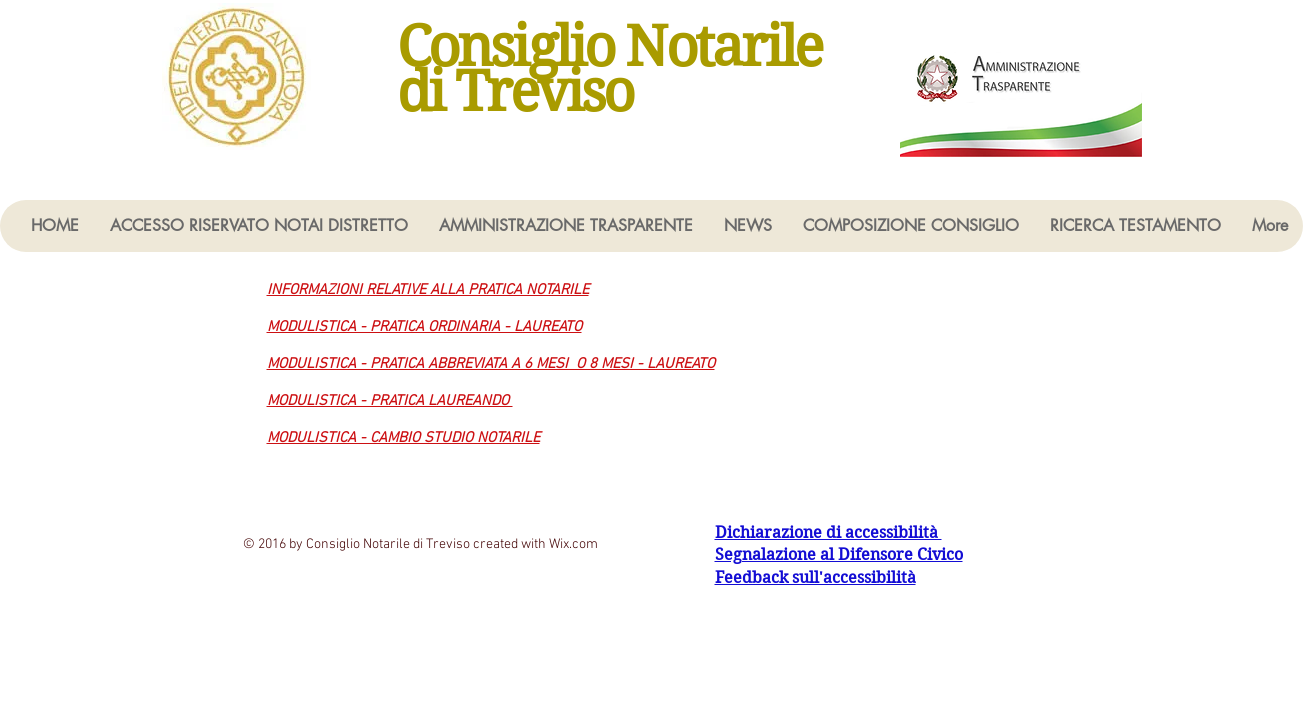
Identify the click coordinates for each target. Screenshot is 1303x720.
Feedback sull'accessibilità (815, 577)
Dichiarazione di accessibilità (828, 532)
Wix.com (573, 544)
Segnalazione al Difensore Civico (839, 554)
